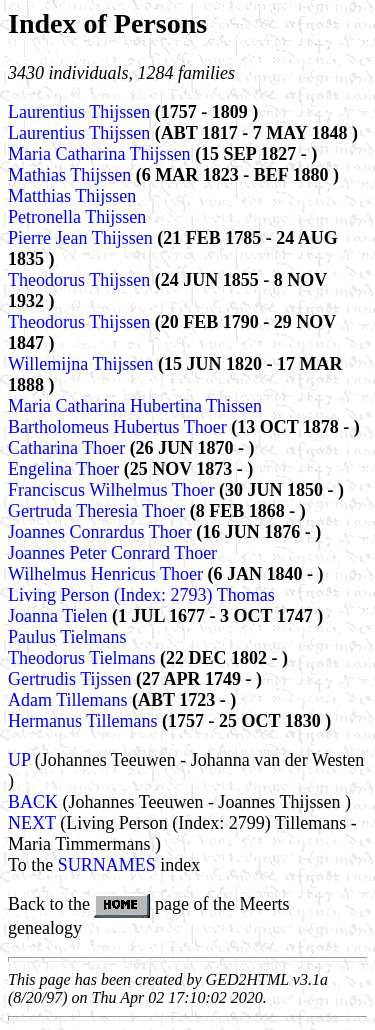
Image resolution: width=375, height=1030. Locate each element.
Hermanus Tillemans (85, 721)
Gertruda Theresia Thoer (99, 511)
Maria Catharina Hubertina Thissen (135, 406)
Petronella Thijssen (77, 217)
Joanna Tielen (60, 616)
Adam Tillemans (70, 700)
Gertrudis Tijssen (72, 679)
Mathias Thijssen (72, 175)
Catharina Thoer (69, 448)
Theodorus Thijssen (81, 280)
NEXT (32, 823)
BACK (33, 802)
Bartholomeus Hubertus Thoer (119, 427)
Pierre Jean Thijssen (82, 238)
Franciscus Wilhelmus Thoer (113, 490)
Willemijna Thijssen (83, 364)
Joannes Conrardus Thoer (102, 532)
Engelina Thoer (66, 469)
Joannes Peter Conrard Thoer (112, 553)
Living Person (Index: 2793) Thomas (141, 595)
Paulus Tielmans (67, 637)
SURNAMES (107, 865)
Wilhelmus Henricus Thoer (107, 574)
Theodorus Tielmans (84, 658)
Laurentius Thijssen (81, 112)
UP (19, 760)
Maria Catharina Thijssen (101, 154)
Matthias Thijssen (72, 196)
